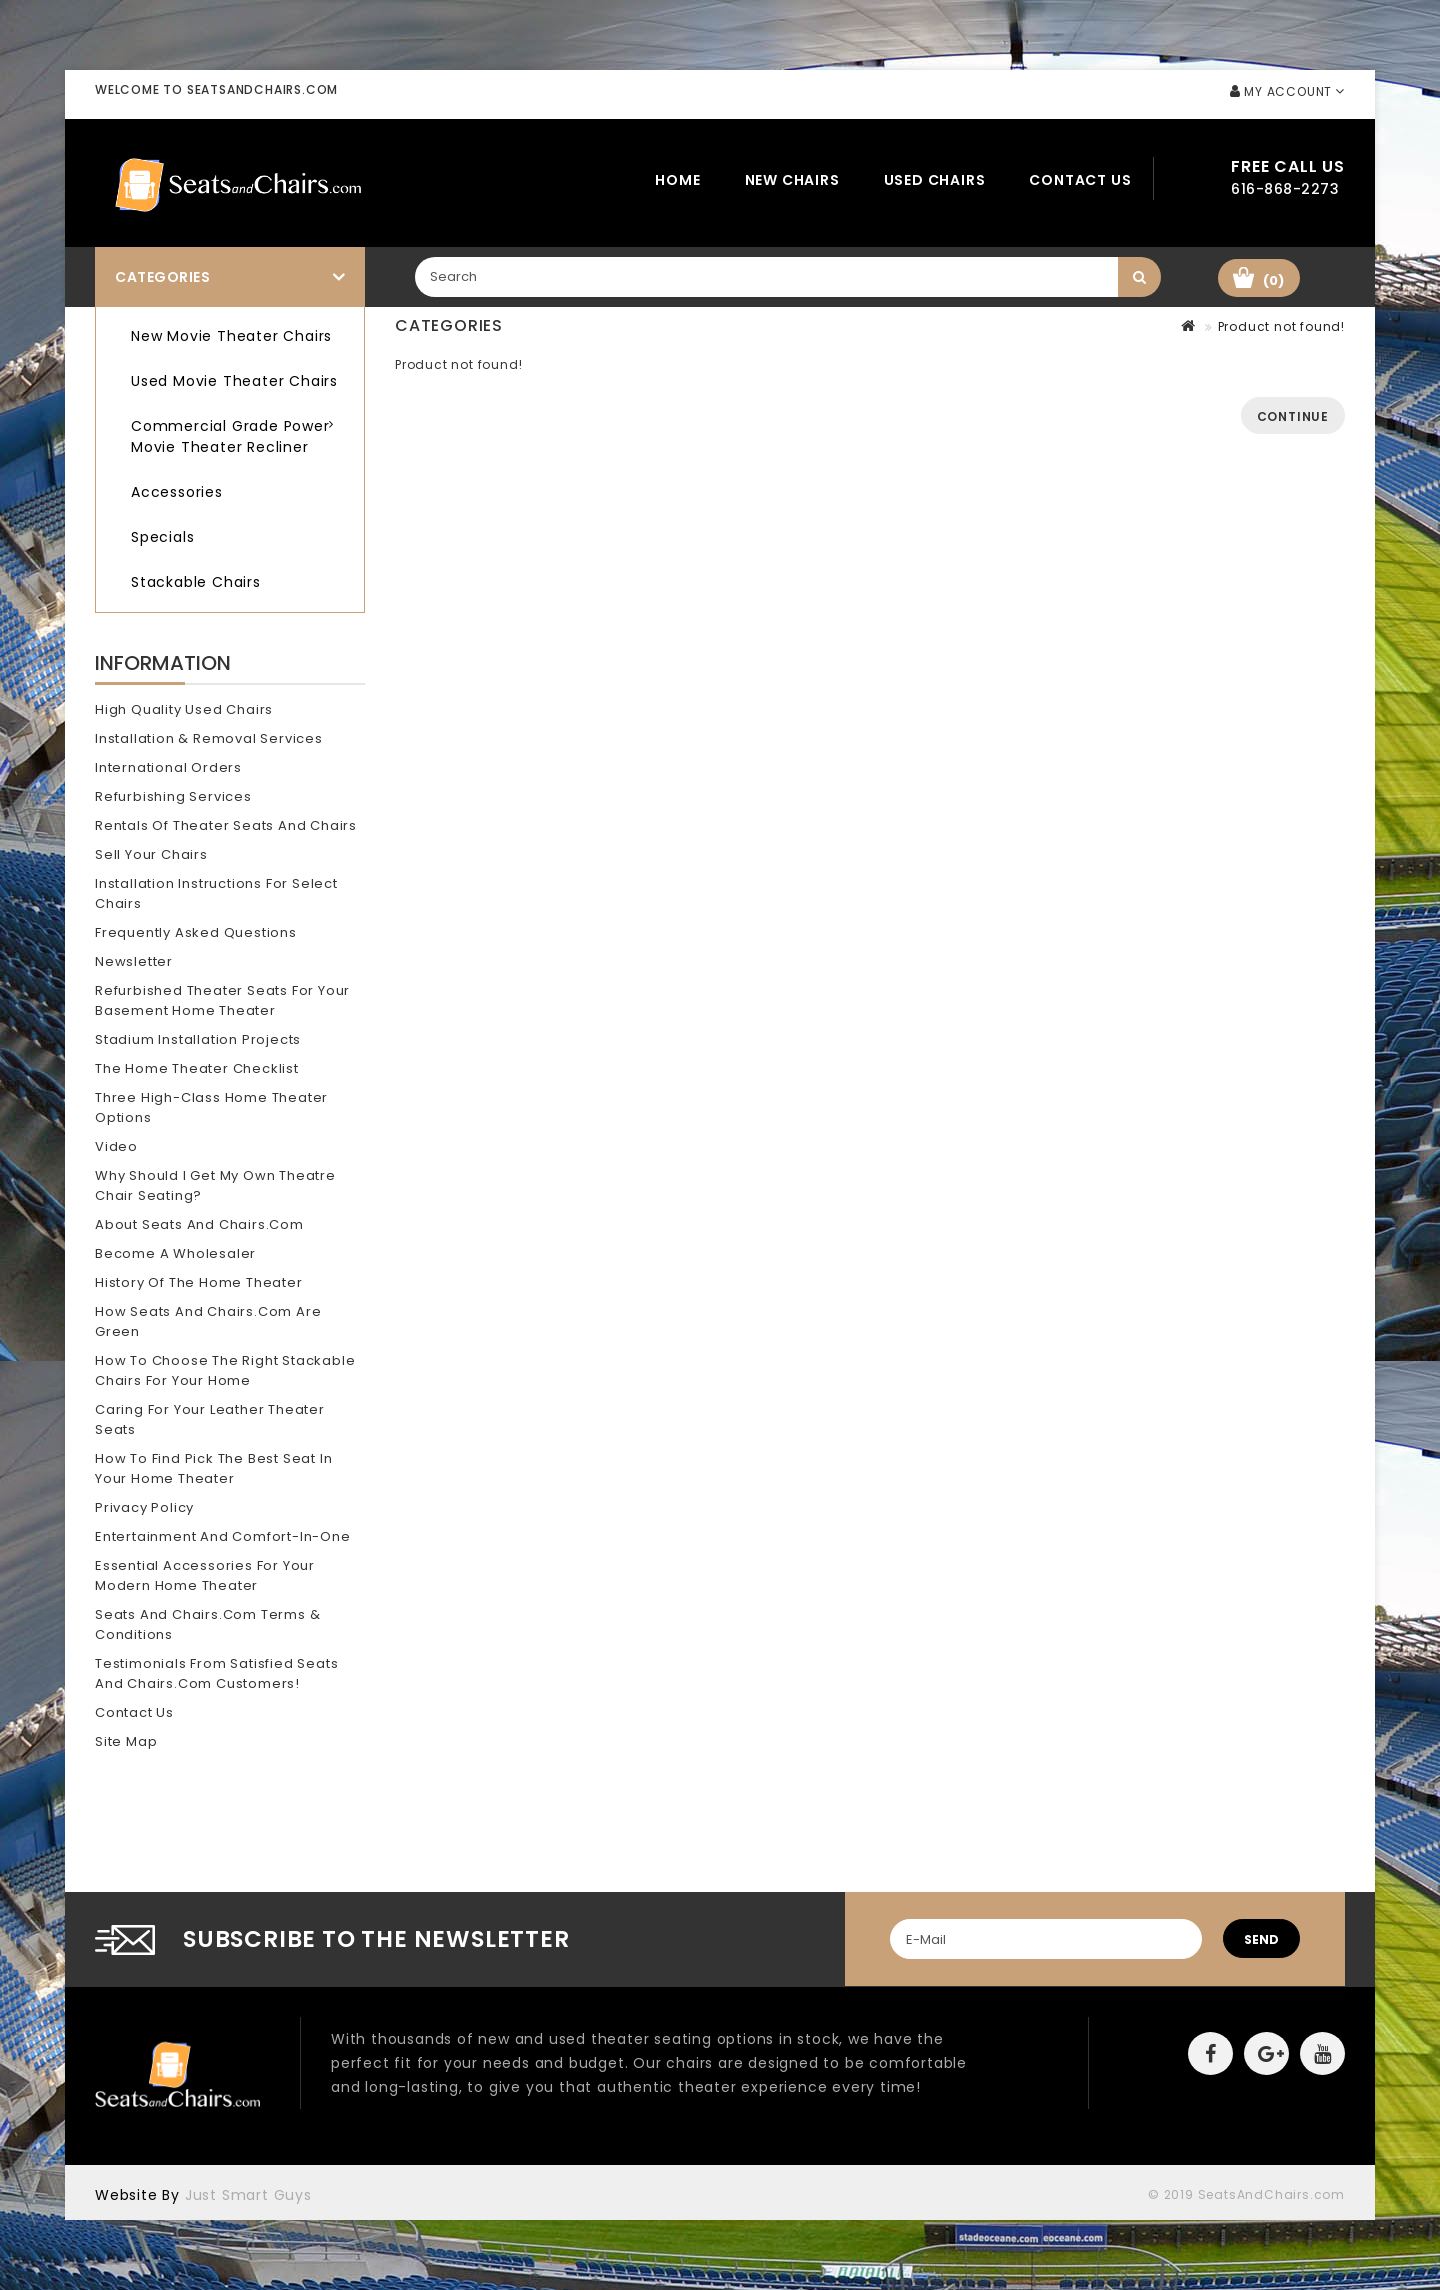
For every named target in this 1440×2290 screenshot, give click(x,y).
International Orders (168, 767)
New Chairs (792, 180)
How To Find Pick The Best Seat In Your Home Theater (213, 1468)
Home (677, 180)
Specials (162, 537)
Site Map (126, 1741)
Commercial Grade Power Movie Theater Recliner (230, 436)
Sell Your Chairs (151, 854)
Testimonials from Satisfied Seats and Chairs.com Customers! (216, 1673)
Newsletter (134, 961)
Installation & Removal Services (209, 738)
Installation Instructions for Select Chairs (216, 893)
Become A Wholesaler (175, 1253)
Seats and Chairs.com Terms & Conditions (207, 1624)
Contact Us (1080, 180)
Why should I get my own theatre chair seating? (215, 1185)
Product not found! (1281, 326)
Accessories (177, 492)
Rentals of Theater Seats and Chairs (226, 825)
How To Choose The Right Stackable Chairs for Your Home (225, 1370)
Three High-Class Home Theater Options (211, 1107)
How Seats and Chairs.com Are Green (208, 1321)
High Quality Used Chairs (184, 709)
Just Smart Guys (248, 2195)
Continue (1293, 416)
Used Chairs (935, 180)
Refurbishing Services (173, 796)
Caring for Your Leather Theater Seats (210, 1419)
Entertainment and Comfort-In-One (223, 1536)
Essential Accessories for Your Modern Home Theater (205, 1575)
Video (116, 1146)
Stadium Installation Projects (198, 1039)
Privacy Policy (144, 1507)
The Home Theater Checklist (197, 1068)
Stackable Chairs (196, 582)
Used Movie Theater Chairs (234, 381)
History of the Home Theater (199, 1282)
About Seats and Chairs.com (199, 1224)
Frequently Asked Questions (196, 932)
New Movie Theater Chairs (231, 336)
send (1261, 1939)
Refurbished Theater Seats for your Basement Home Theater (222, 1000)
